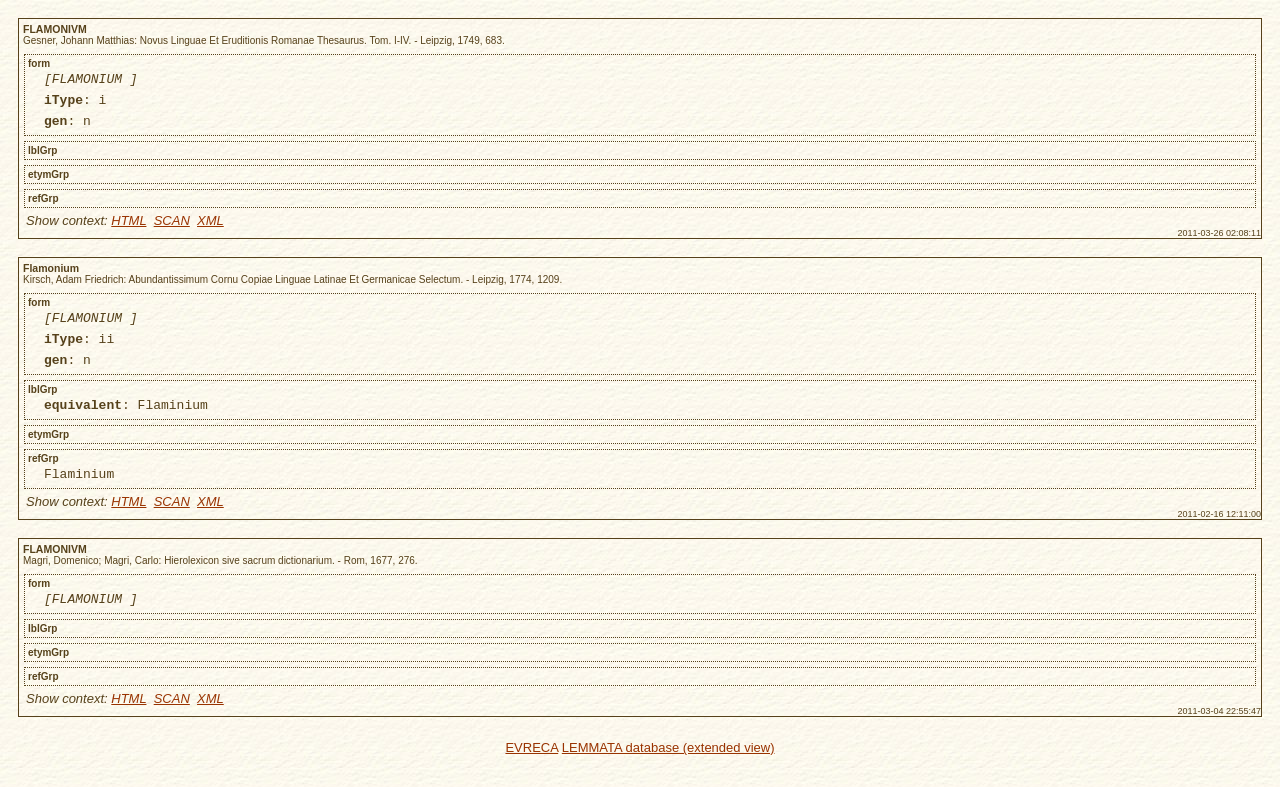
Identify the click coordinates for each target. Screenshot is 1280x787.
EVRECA (531, 774)
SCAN (172, 229)
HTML (128, 229)
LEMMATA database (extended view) (668, 774)
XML (210, 229)
